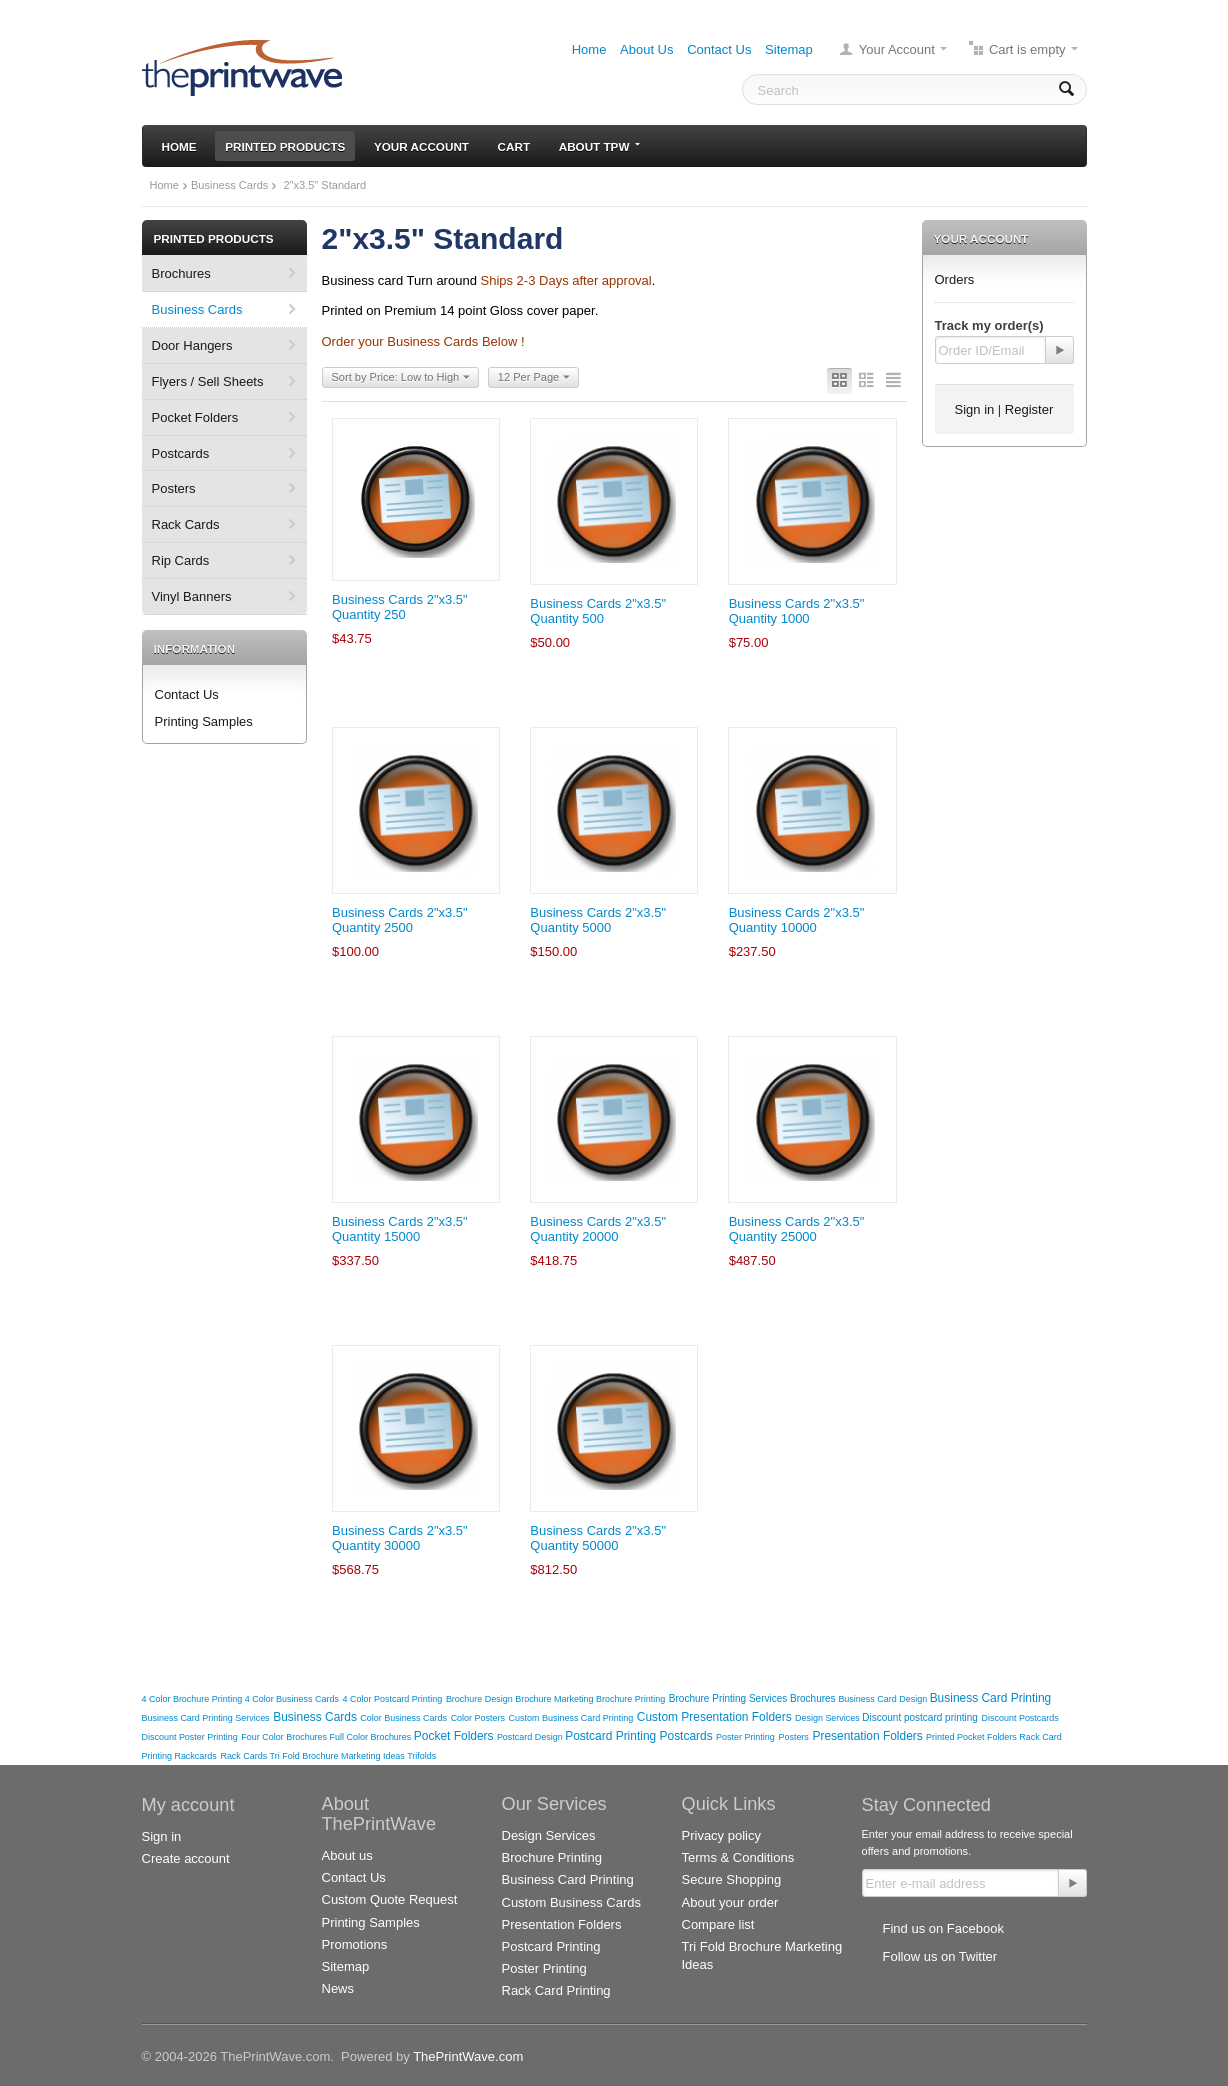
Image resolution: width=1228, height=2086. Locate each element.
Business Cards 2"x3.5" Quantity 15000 (400, 1229)
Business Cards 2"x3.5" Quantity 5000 (598, 920)
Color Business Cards (403, 1718)
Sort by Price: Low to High (401, 378)
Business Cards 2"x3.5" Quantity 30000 (400, 1538)
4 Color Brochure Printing (193, 1699)
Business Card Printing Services (206, 1718)
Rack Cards (186, 524)
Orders (955, 279)
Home (589, 49)
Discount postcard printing (920, 1717)
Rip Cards (181, 560)
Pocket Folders (195, 417)
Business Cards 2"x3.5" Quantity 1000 (797, 611)
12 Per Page (534, 378)
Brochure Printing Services (729, 1698)
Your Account (897, 49)
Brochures (181, 273)
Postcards (181, 453)
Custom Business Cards (571, 1902)
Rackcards (195, 1756)
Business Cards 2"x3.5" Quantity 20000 (598, 1229)
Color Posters (478, 1718)
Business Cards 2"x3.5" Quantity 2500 (400, 920)
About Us (646, 49)
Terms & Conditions (738, 1857)
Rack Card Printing (556, 1990)
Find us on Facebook (943, 1928)
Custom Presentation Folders (716, 1717)
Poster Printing (745, 1737)
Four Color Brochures (285, 1737)
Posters (174, 488)
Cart (514, 146)
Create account (186, 1858)
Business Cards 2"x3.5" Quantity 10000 (797, 920)
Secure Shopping (732, 1879)
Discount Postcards (1020, 1718)
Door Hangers (192, 345)
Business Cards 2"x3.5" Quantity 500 (598, 611)
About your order (730, 1902)
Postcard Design (531, 1737)
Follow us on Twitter (940, 1956)
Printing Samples (204, 721)
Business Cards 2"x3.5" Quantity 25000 (797, 1229)
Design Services (828, 1718)
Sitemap (789, 49)
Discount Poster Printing (190, 1737)
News (338, 1988)
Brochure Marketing (555, 1699)
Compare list (718, 1924)
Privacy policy (721, 1835)
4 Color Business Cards (292, 1699)
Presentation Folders (869, 1736)
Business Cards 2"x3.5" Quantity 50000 (598, 1538)
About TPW (600, 146)
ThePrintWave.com (468, 2056)
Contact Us (719, 49)
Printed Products (285, 146)
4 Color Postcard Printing (393, 1699)
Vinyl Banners (192, 596)
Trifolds (421, 1756)
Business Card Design (883, 1699)
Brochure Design (480, 1699)
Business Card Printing (991, 1698)
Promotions (355, 1944)
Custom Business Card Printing (571, 1718)
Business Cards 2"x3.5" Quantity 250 (400, 607)
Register (1029, 409)
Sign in (975, 409)
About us (347, 1855)
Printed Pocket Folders (972, 1737)
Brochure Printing (630, 1699)
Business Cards (229, 185)
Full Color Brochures (372, 1737)
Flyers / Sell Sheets (208, 381)
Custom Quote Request (390, 1899)
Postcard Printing (612, 1736)
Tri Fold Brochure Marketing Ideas (339, 1756)
